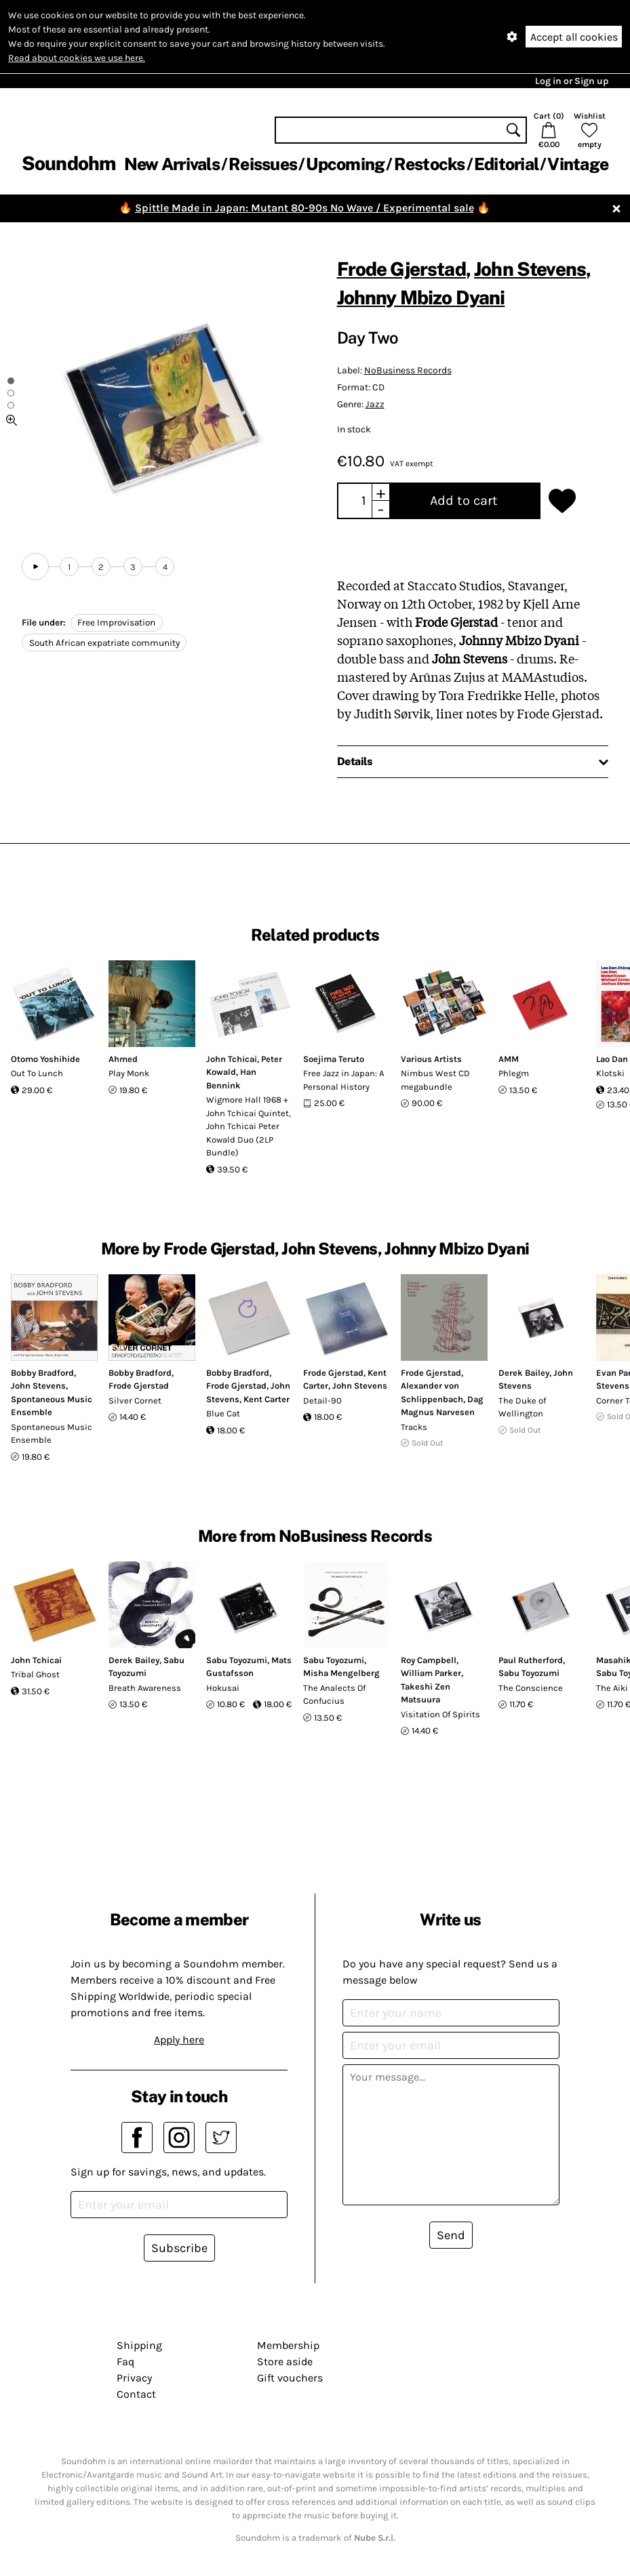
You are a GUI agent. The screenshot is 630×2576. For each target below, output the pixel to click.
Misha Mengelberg (341, 1673)
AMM (508, 1059)
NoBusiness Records (408, 370)
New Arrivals (172, 164)
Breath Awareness (145, 1688)
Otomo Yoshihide (45, 1059)
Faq (125, 2361)
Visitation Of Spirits (440, 1714)
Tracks (414, 1427)
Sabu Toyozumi (236, 1660)
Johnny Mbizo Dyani (421, 297)
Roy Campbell (428, 1660)
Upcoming (345, 164)
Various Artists (431, 1059)
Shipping (139, 2345)
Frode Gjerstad (401, 269)
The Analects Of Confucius (334, 1694)
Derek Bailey (523, 1373)
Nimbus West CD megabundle (435, 1080)
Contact (136, 2394)
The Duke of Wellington (522, 1407)
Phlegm (513, 1073)
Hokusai (222, 1688)
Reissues (263, 164)
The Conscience (530, 1688)
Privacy (134, 2377)
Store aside (285, 2361)
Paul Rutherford (530, 1660)
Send (451, 2235)
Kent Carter (266, 1399)
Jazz (375, 404)
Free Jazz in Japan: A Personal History (343, 1080)
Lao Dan (612, 1059)
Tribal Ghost (35, 1674)
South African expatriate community (104, 643)
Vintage (577, 164)
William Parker (431, 1673)
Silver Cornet (135, 1400)
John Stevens (530, 269)
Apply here (179, 2039)
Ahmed (123, 1059)
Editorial (506, 164)
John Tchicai (231, 1059)
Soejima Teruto (333, 1059)
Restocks (429, 164)
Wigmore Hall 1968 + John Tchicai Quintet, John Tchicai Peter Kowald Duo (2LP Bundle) (248, 1126)
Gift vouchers (290, 2377)
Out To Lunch (37, 1073)
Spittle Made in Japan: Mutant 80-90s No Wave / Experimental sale (304, 207)
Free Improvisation (116, 622)
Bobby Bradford (42, 1373)
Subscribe (179, 2248)
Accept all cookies (574, 36)
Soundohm (68, 163)
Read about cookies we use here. (76, 58)
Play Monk (129, 1073)
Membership (288, 2345)
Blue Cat (223, 1413)
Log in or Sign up (571, 81)
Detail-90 (322, 1400)
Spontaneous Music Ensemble (51, 1434)
